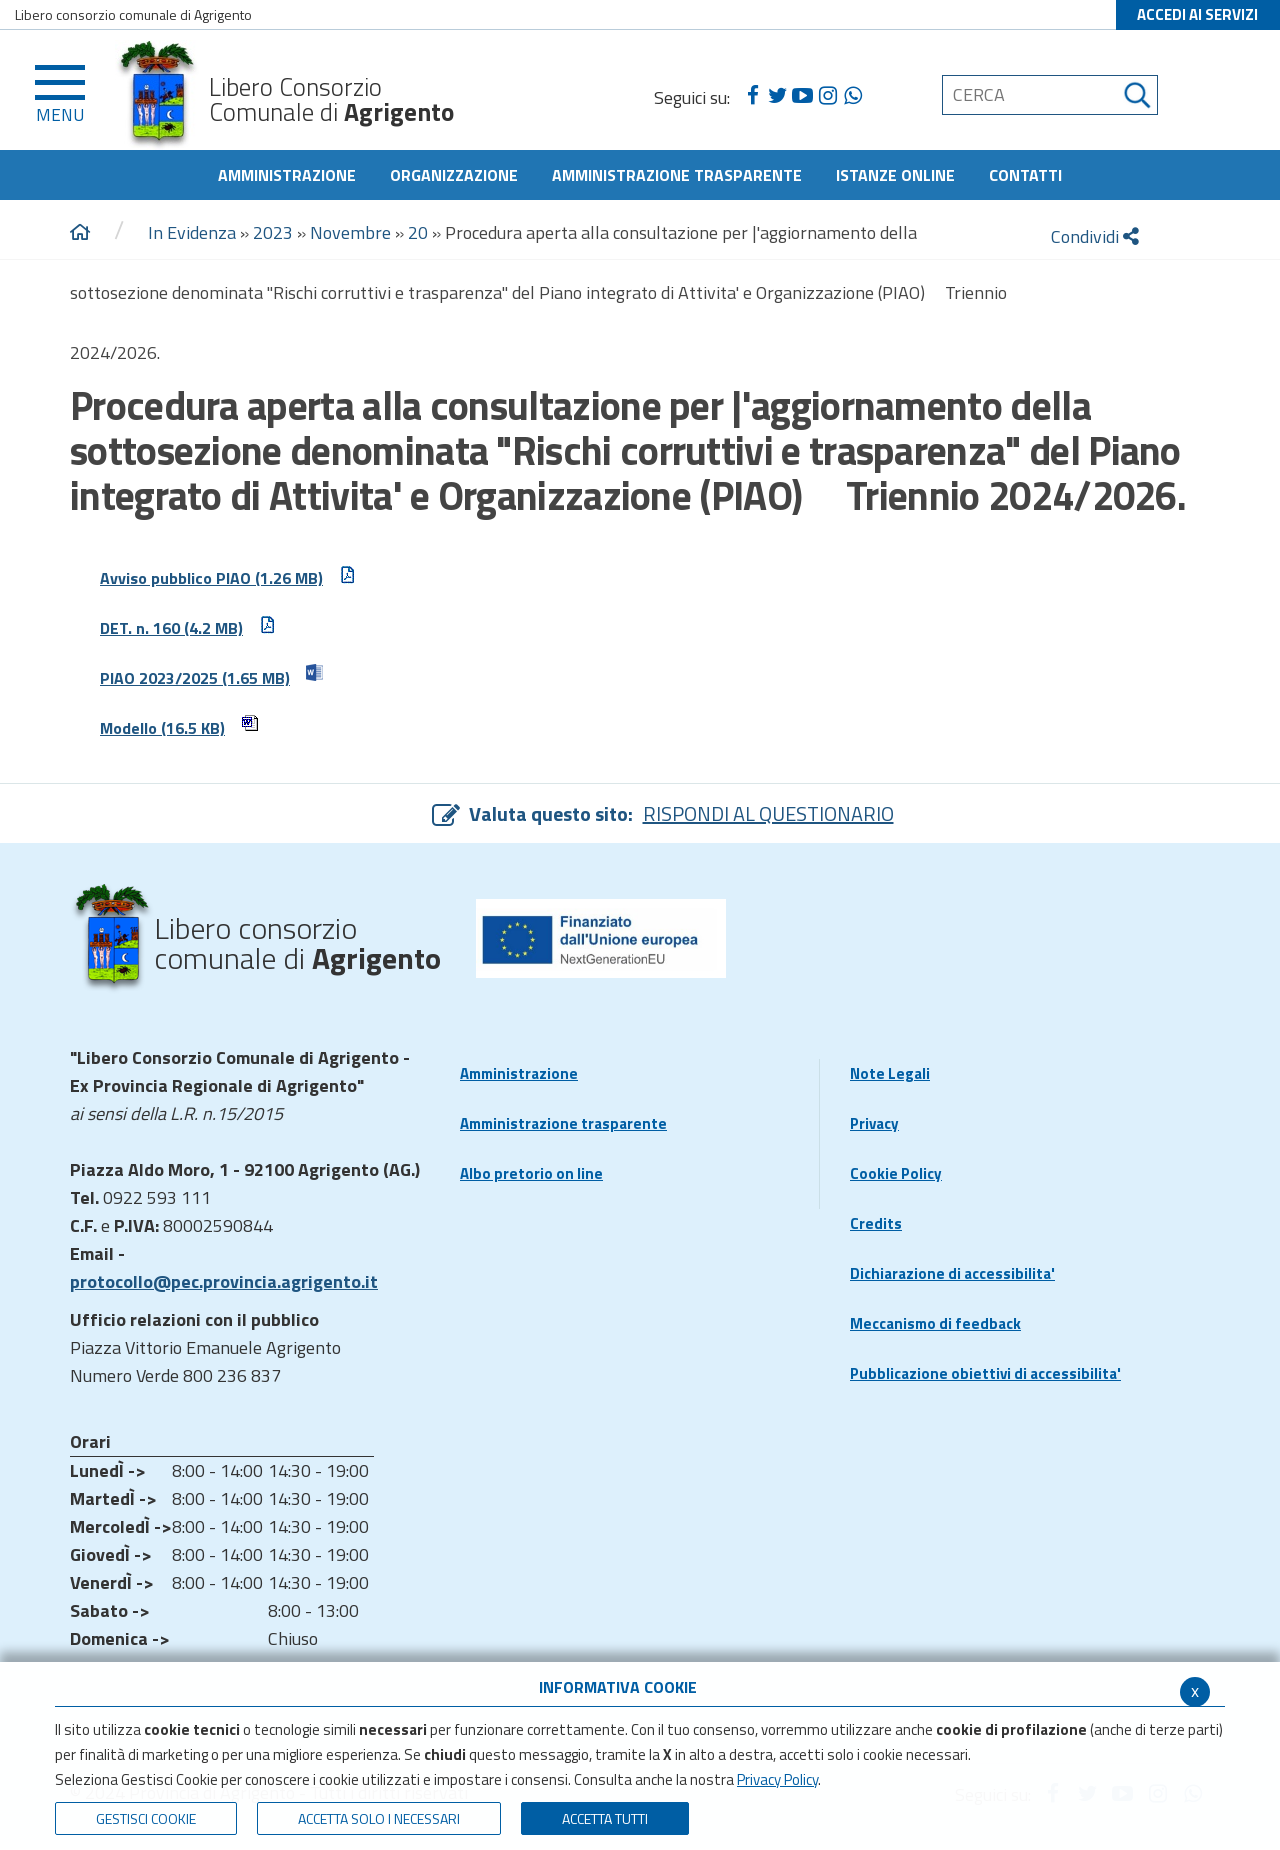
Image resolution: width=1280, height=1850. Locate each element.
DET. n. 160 (188, 626)
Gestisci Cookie (146, 1818)
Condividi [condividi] (1095, 236)
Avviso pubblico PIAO (228, 576)
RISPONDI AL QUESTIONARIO (768, 813)
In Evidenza (192, 232)
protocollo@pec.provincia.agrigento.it (224, 1281)
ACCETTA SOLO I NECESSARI (379, 1818)
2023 (273, 232)
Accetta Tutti (605, 1818)
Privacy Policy (777, 1779)
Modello (179, 726)
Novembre (350, 232)
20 (418, 232)
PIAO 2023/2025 (212, 676)
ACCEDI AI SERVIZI (1197, 14)
